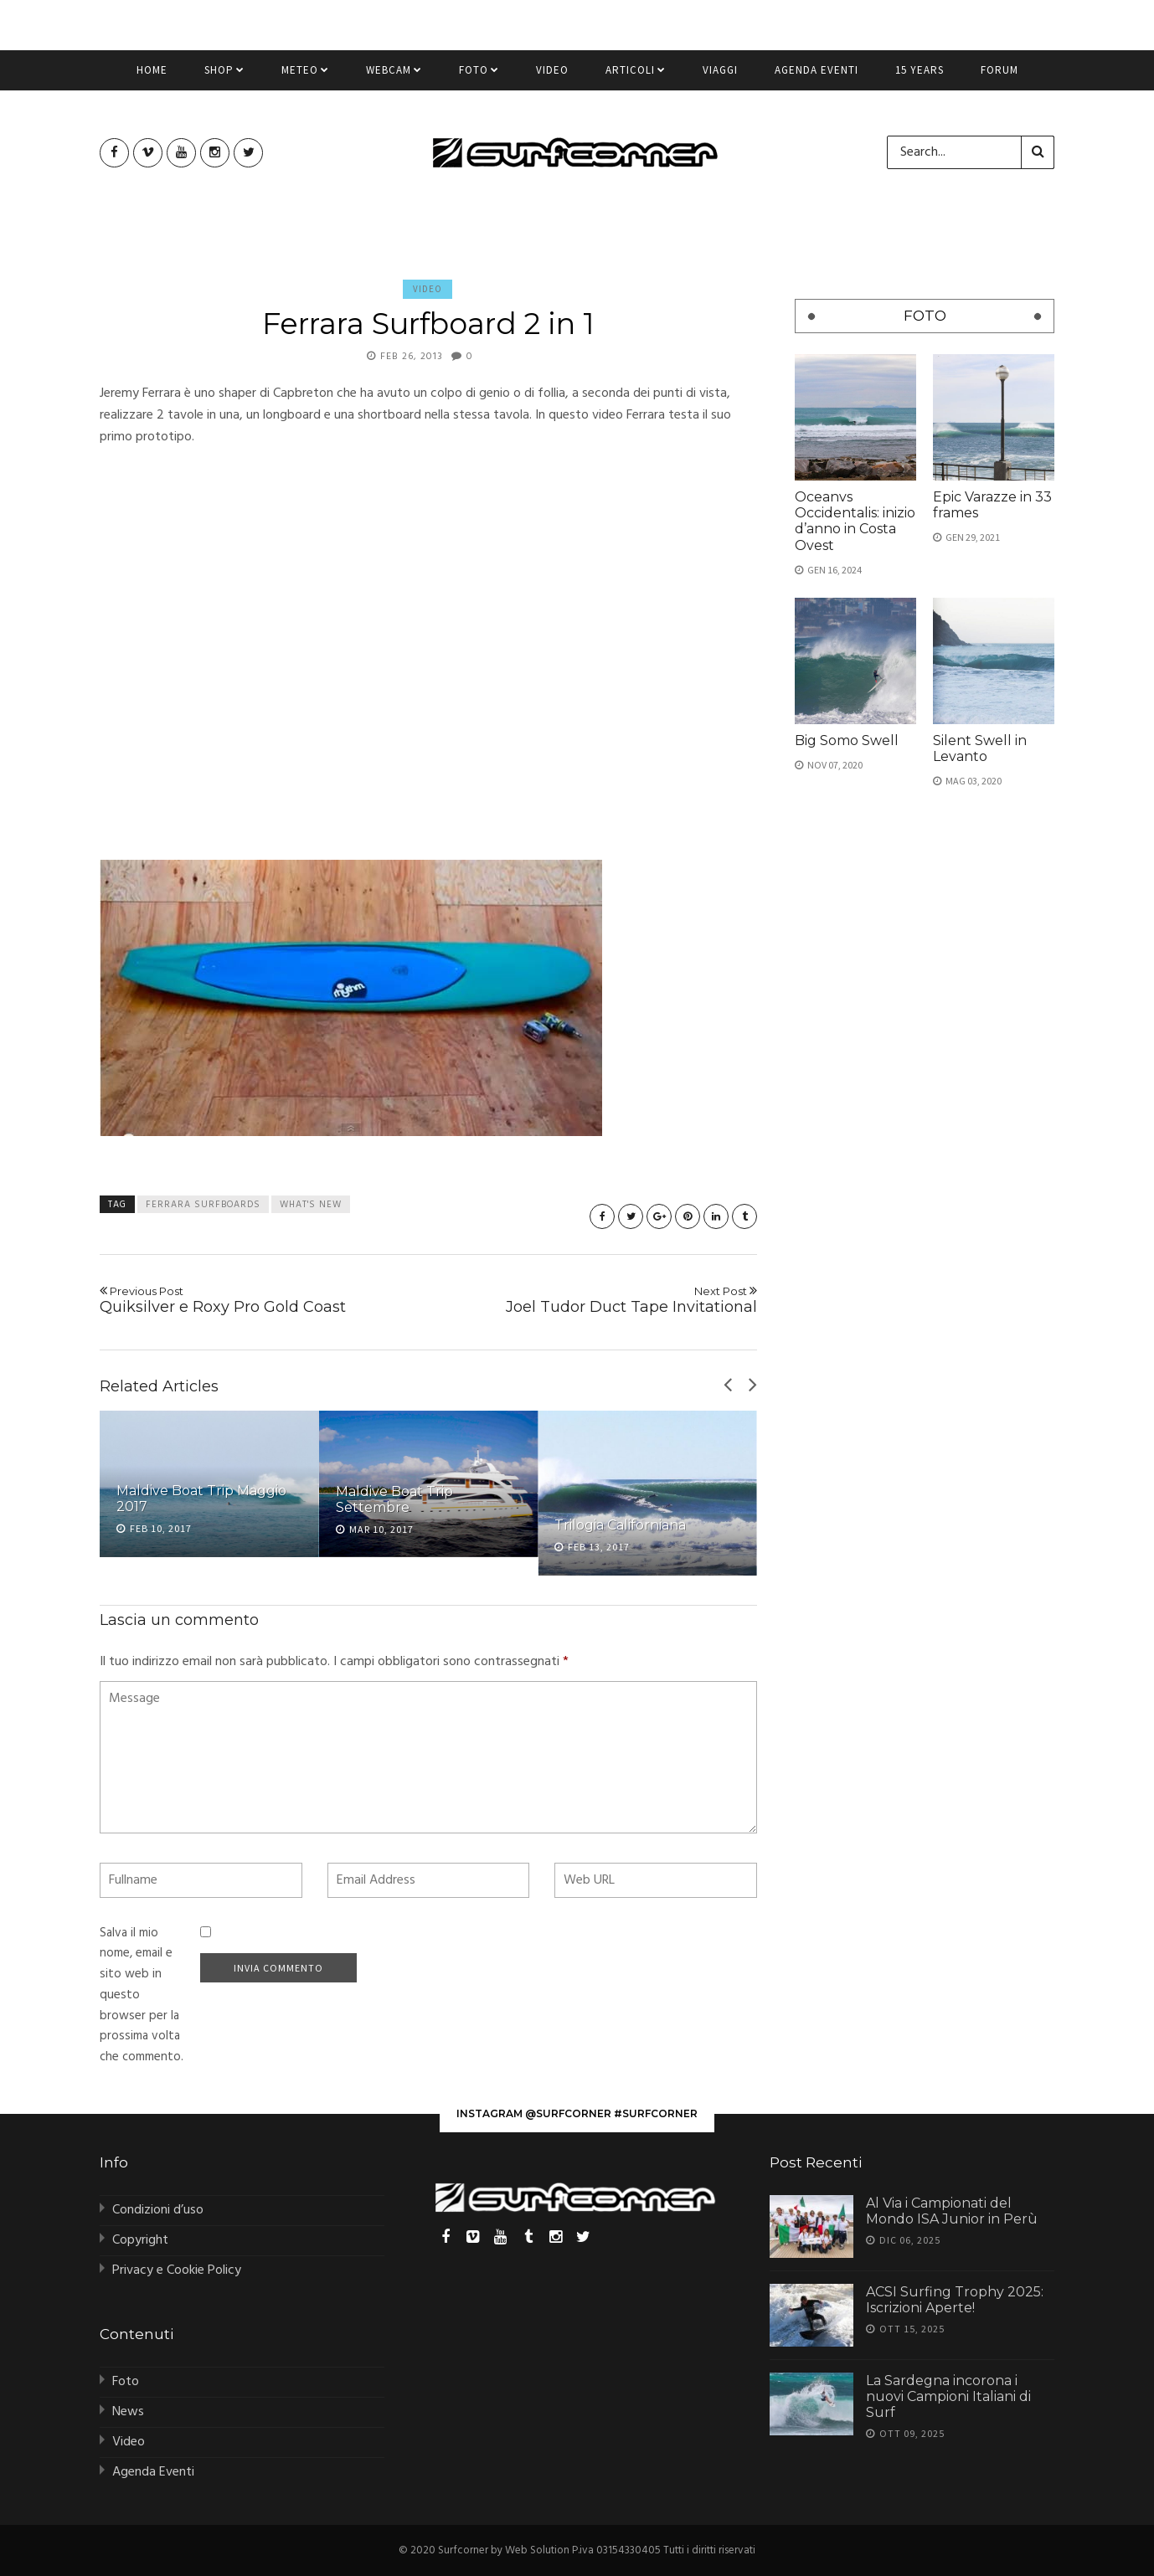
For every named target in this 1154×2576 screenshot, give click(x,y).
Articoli (636, 76)
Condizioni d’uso (157, 2210)
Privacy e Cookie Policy (176, 2270)
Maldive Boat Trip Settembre (394, 1499)
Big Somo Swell (847, 740)
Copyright (140, 2240)
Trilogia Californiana (620, 1525)
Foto (479, 76)
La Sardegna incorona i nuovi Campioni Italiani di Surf (948, 2396)
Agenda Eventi (816, 76)
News (128, 2412)
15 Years (919, 76)
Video (552, 76)
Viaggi (720, 76)
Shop (224, 76)
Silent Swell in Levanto (980, 748)
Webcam (394, 76)
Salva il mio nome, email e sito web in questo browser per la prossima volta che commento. (141, 1995)
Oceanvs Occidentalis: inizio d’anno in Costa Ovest (855, 521)
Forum (999, 76)
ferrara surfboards (203, 1204)
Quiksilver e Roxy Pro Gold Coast (257, 1300)
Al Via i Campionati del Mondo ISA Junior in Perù (952, 2211)
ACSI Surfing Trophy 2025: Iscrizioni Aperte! (954, 2300)
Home (152, 76)
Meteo (305, 76)
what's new (311, 1204)
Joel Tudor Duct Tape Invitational (599, 1300)
